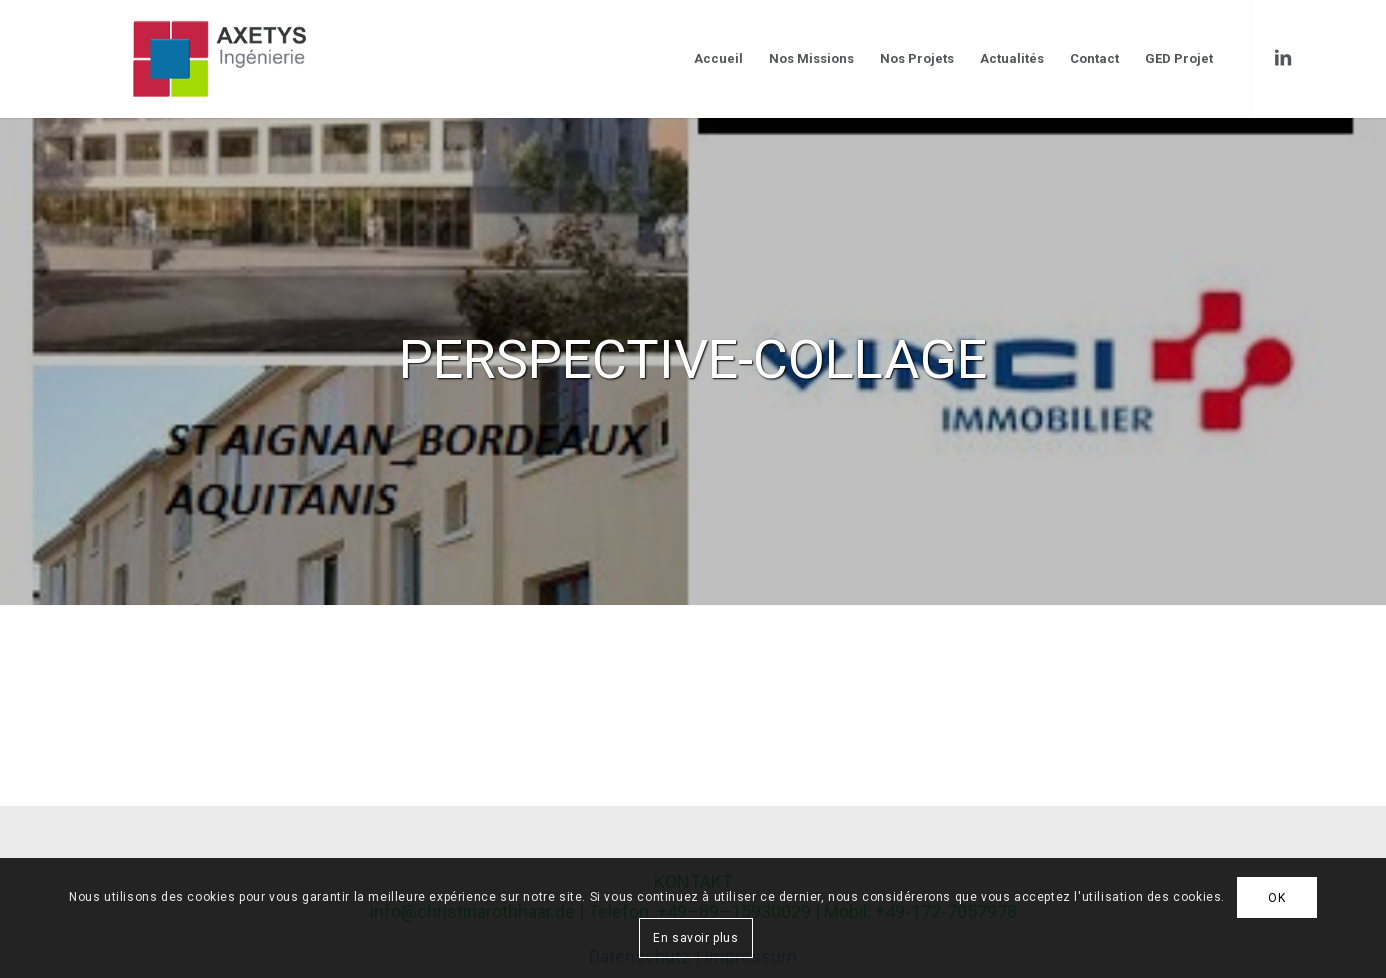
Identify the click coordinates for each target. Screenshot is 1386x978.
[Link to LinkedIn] (1283, 58)
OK (1276, 898)
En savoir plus (695, 938)
